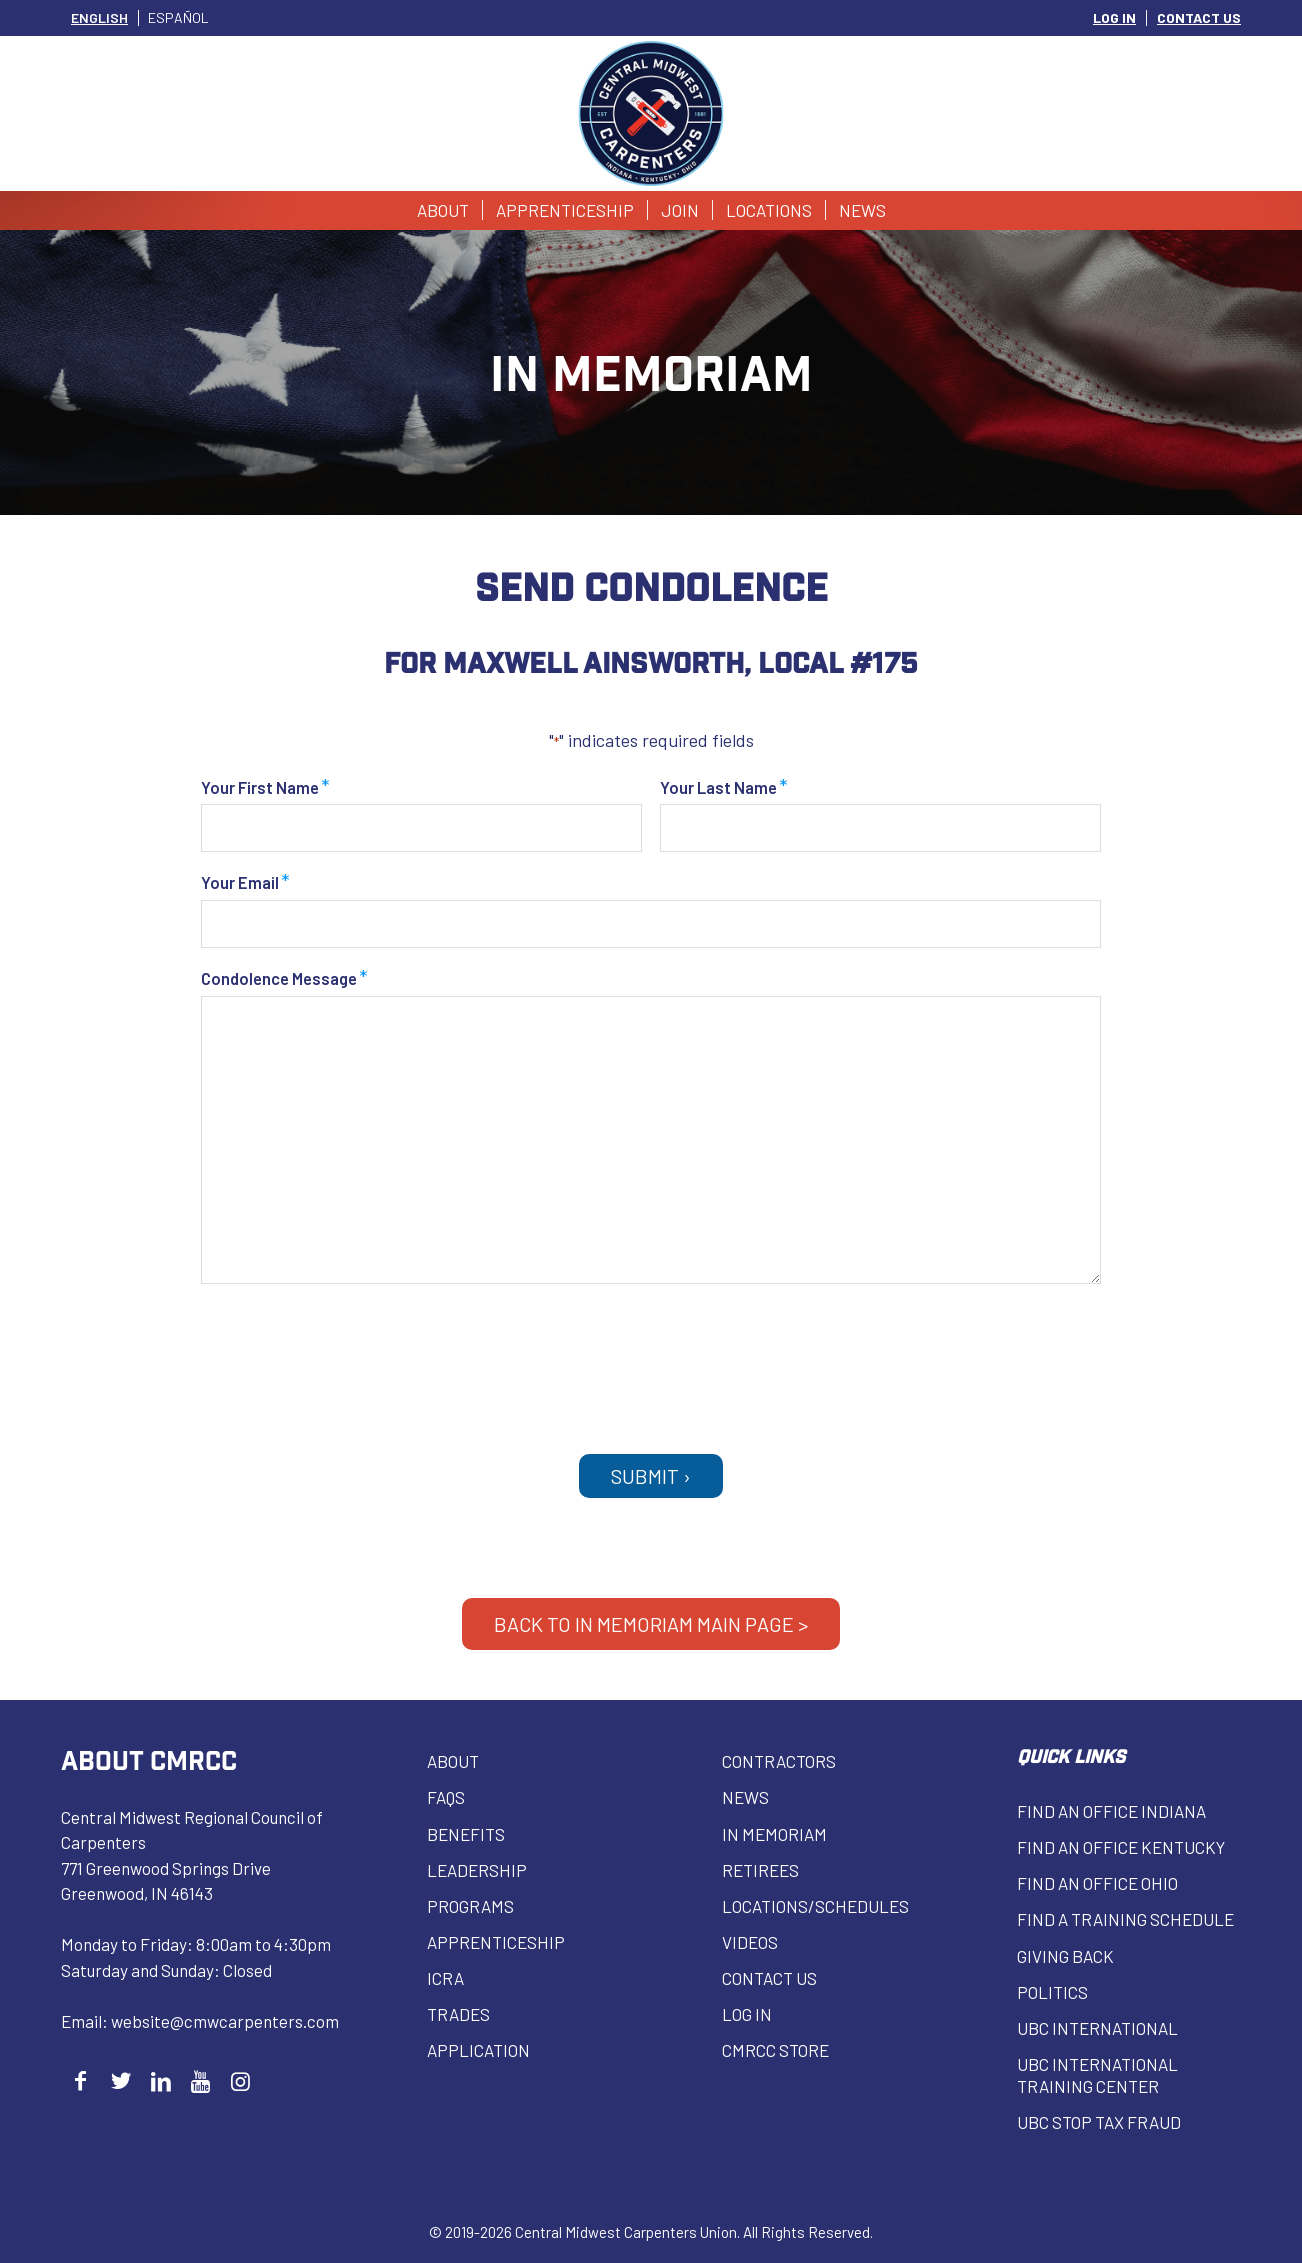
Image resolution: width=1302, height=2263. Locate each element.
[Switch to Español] (178, 17)
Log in (747, 2014)
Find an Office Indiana (1111, 1811)
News (745, 1797)
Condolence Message (284, 980)
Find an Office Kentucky (1121, 1847)
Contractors (779, 1761)
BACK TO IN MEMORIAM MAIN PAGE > (651, 1624)
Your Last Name (724, 789)
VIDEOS (750, 1942)
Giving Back (1065, 1956)
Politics (1052, 1992)
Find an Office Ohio (1097, 1883)
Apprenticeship (496, 1942)
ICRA (445, 1978)
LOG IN (1114, 17)
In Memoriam (774, 1834)
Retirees (760, 1870)
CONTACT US (1199, 17)
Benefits (466, 1834)
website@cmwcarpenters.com (225, 2021)
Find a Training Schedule (1125, 1919)
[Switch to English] (99, 17)
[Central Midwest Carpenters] (651, 113)
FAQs (446, 1797)
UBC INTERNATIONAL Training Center (1097, 2075)
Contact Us (769, 1978)
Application (478, 2050)
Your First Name (265, 789)
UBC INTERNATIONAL (1097, 2028)
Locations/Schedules (815, 1906)
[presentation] (651, 1359)
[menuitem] (1115, 18)
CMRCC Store (775, 2050)
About (453, 1761)
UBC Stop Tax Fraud (1099, 2122)
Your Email (245, 884)
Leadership (477, 1870)
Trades (458, 2014)
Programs (470, 1906)
